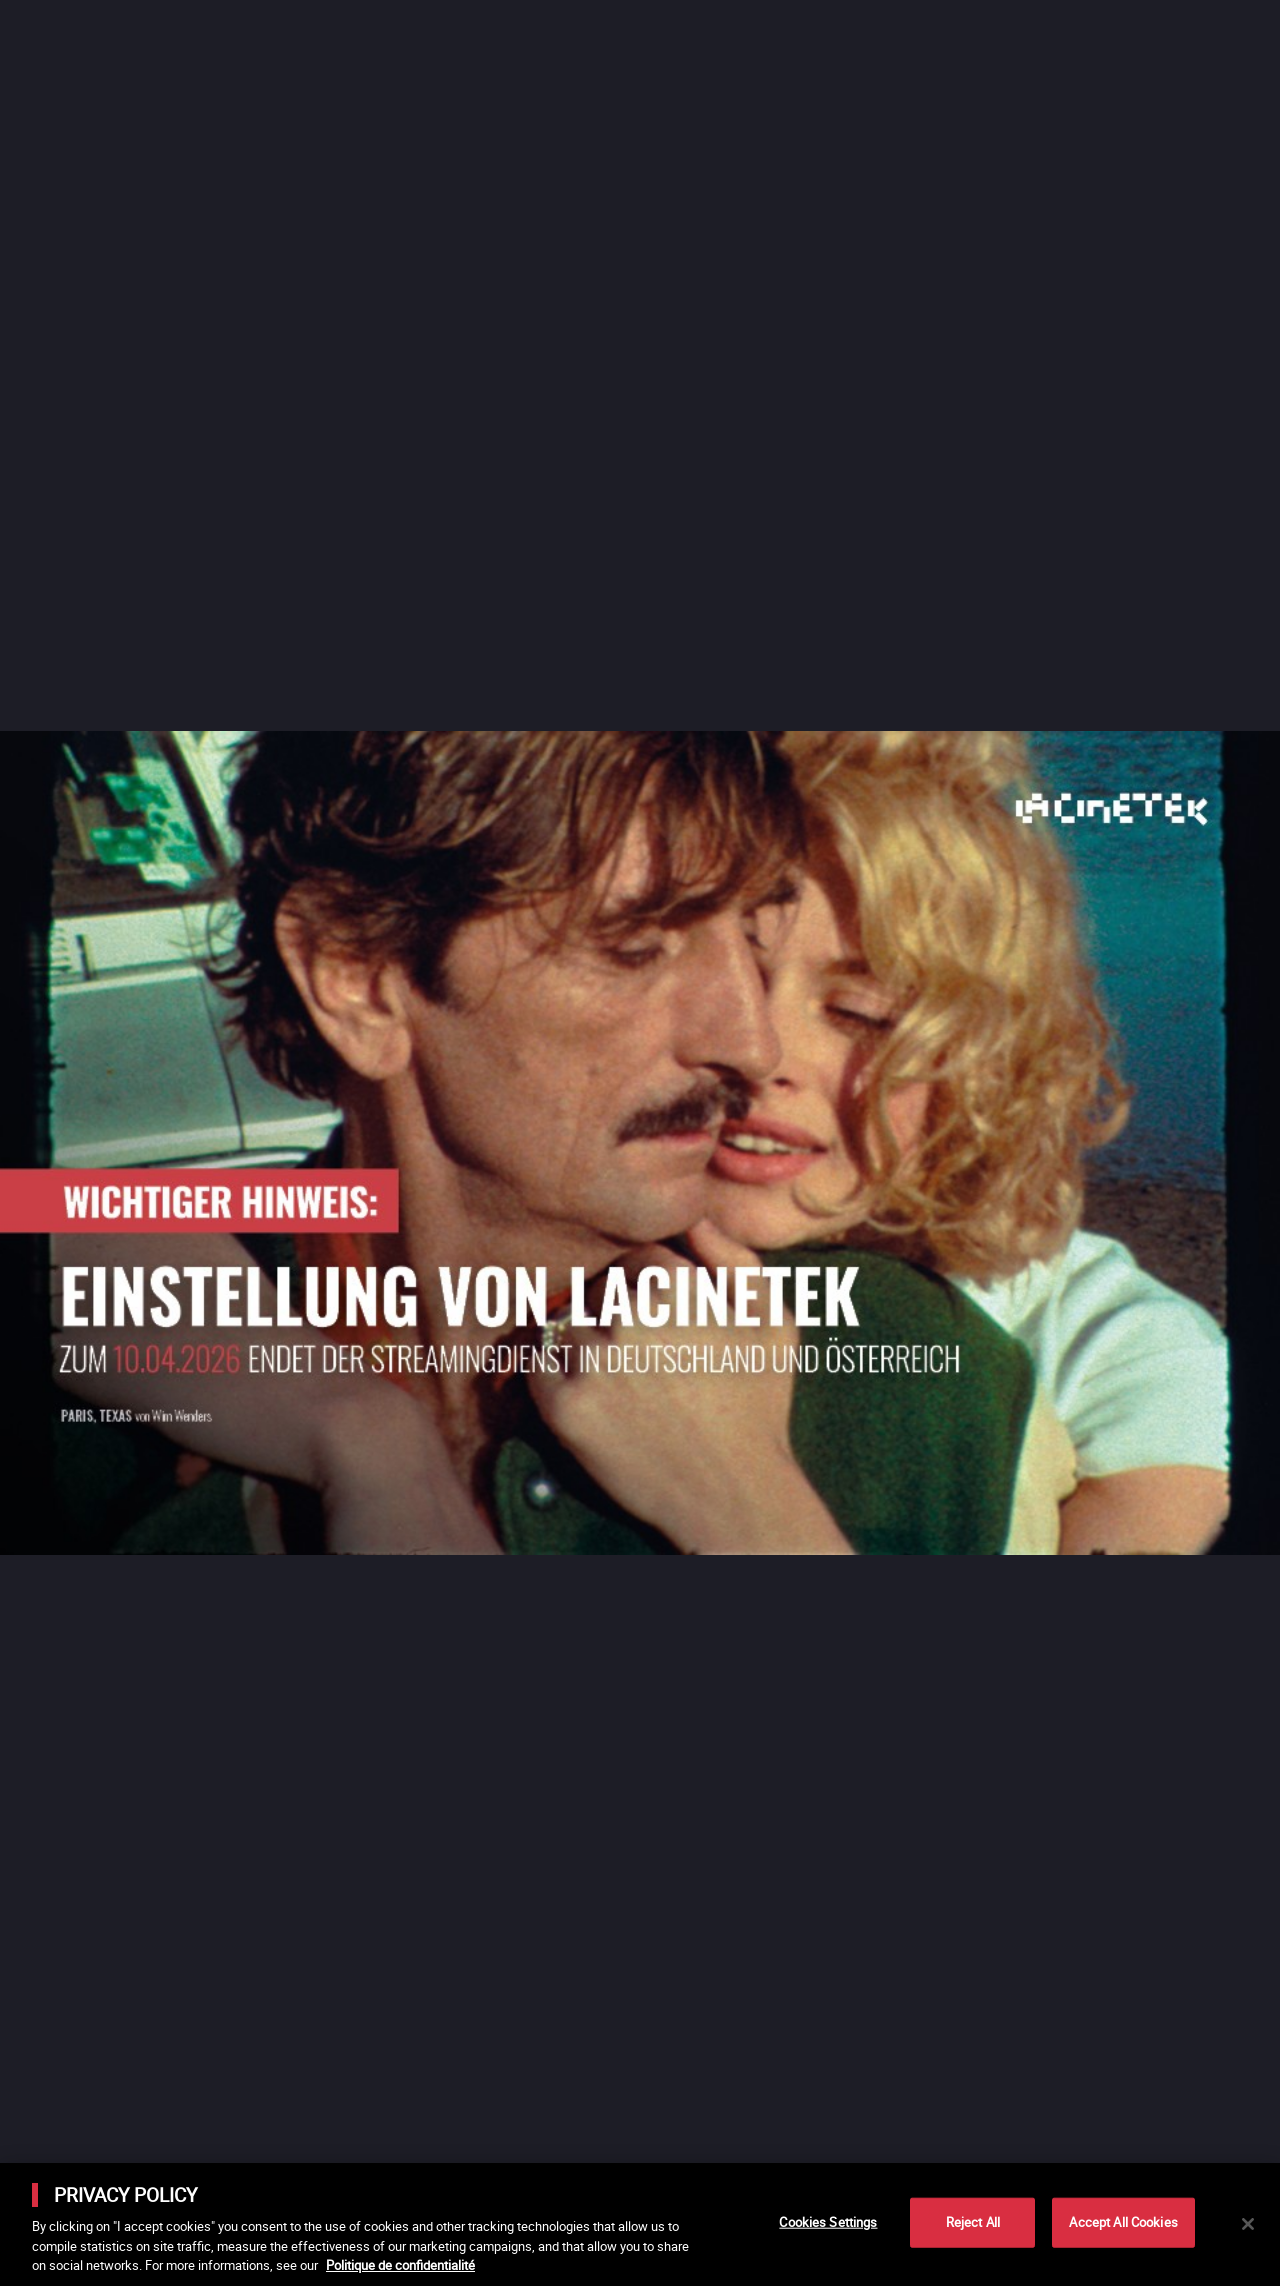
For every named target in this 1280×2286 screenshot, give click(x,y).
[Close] (1248, 2224)
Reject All (973, 2222)
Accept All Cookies (1123, 2222)
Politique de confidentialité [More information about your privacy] (400, 2265)
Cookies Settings (828, 2222)
